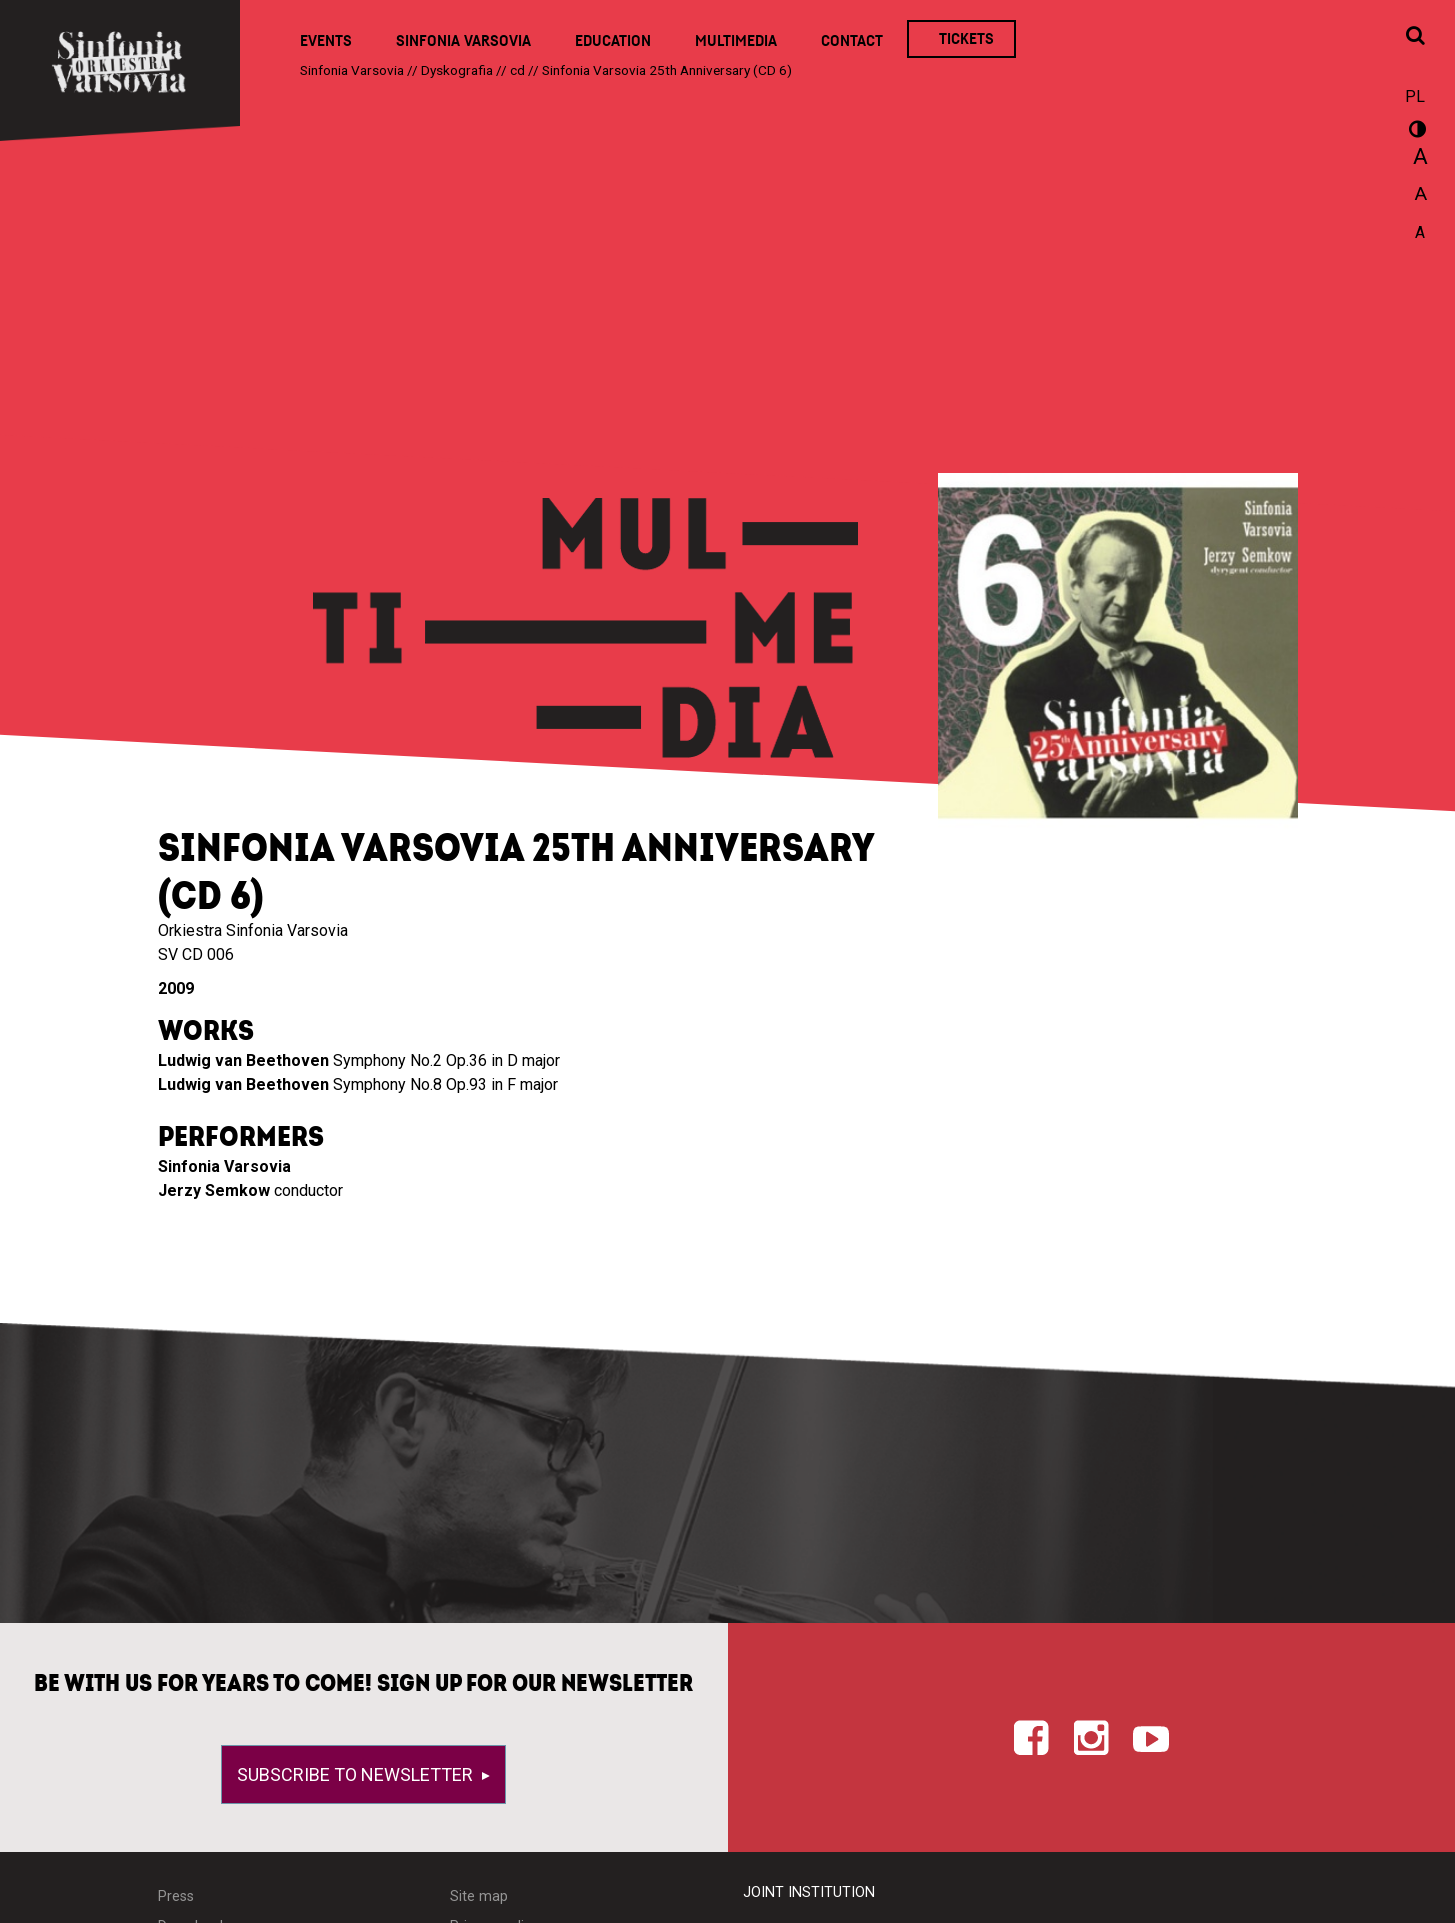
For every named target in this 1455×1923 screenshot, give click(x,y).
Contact (852, 41)
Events (326, 41)
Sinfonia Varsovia (463, 41)
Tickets (966, 39)
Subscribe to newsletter (357, 1774)
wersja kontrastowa (1415, 132)
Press (176, 1896)
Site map (479, 1896)
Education (613, 41)
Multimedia (736, 41)
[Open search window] (1415, 37)
